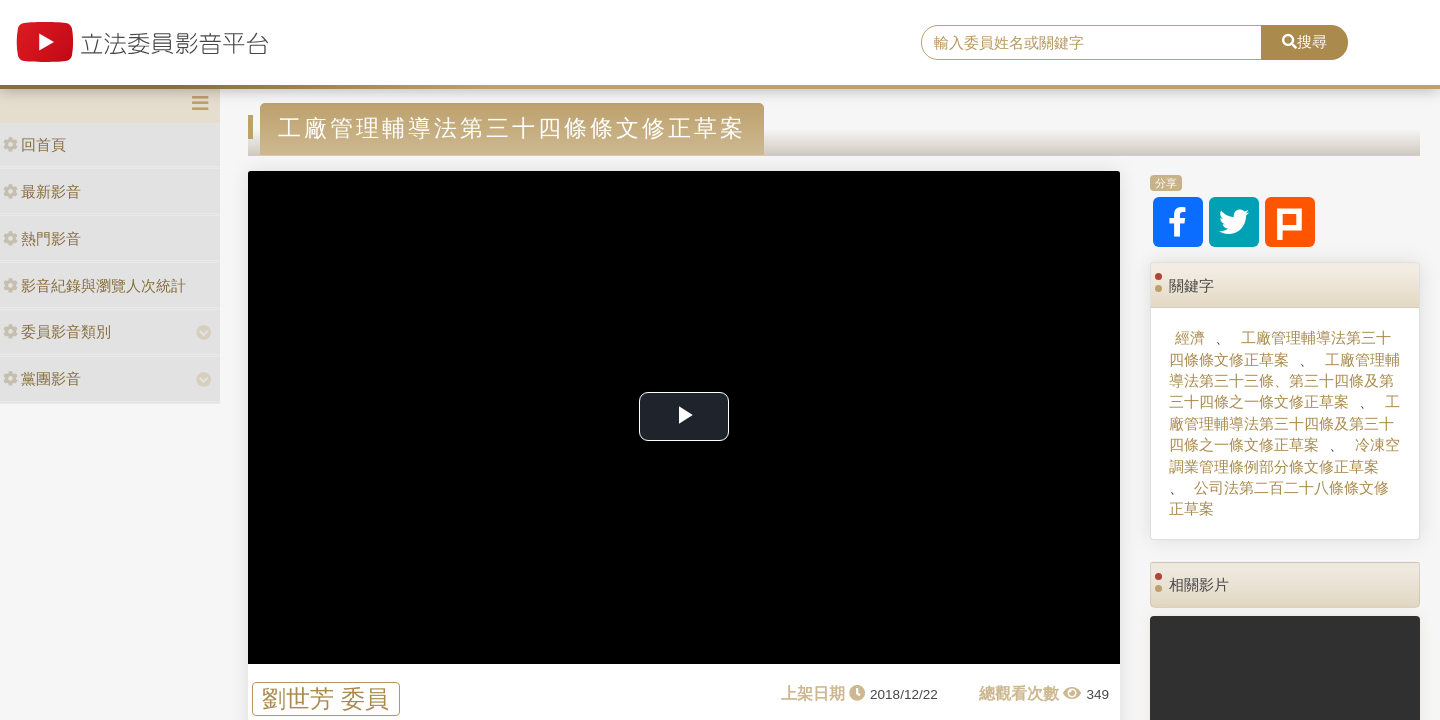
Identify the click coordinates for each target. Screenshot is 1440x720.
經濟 (1190, 337)
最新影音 (42, 191)
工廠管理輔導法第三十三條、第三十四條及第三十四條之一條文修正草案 (1284, 381)
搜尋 (1304, 41)
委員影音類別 (57, 331)
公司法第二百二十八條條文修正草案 (1279, 498)
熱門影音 (42, 238)
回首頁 (34, 144)
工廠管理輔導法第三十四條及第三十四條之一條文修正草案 (1284, 423)
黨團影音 (42, 378)
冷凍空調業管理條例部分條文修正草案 (1284, 455)
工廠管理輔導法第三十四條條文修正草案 (1279, 348)
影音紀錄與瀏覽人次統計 (94, 285)
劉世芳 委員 (325, 698)
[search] (1091, 43)
